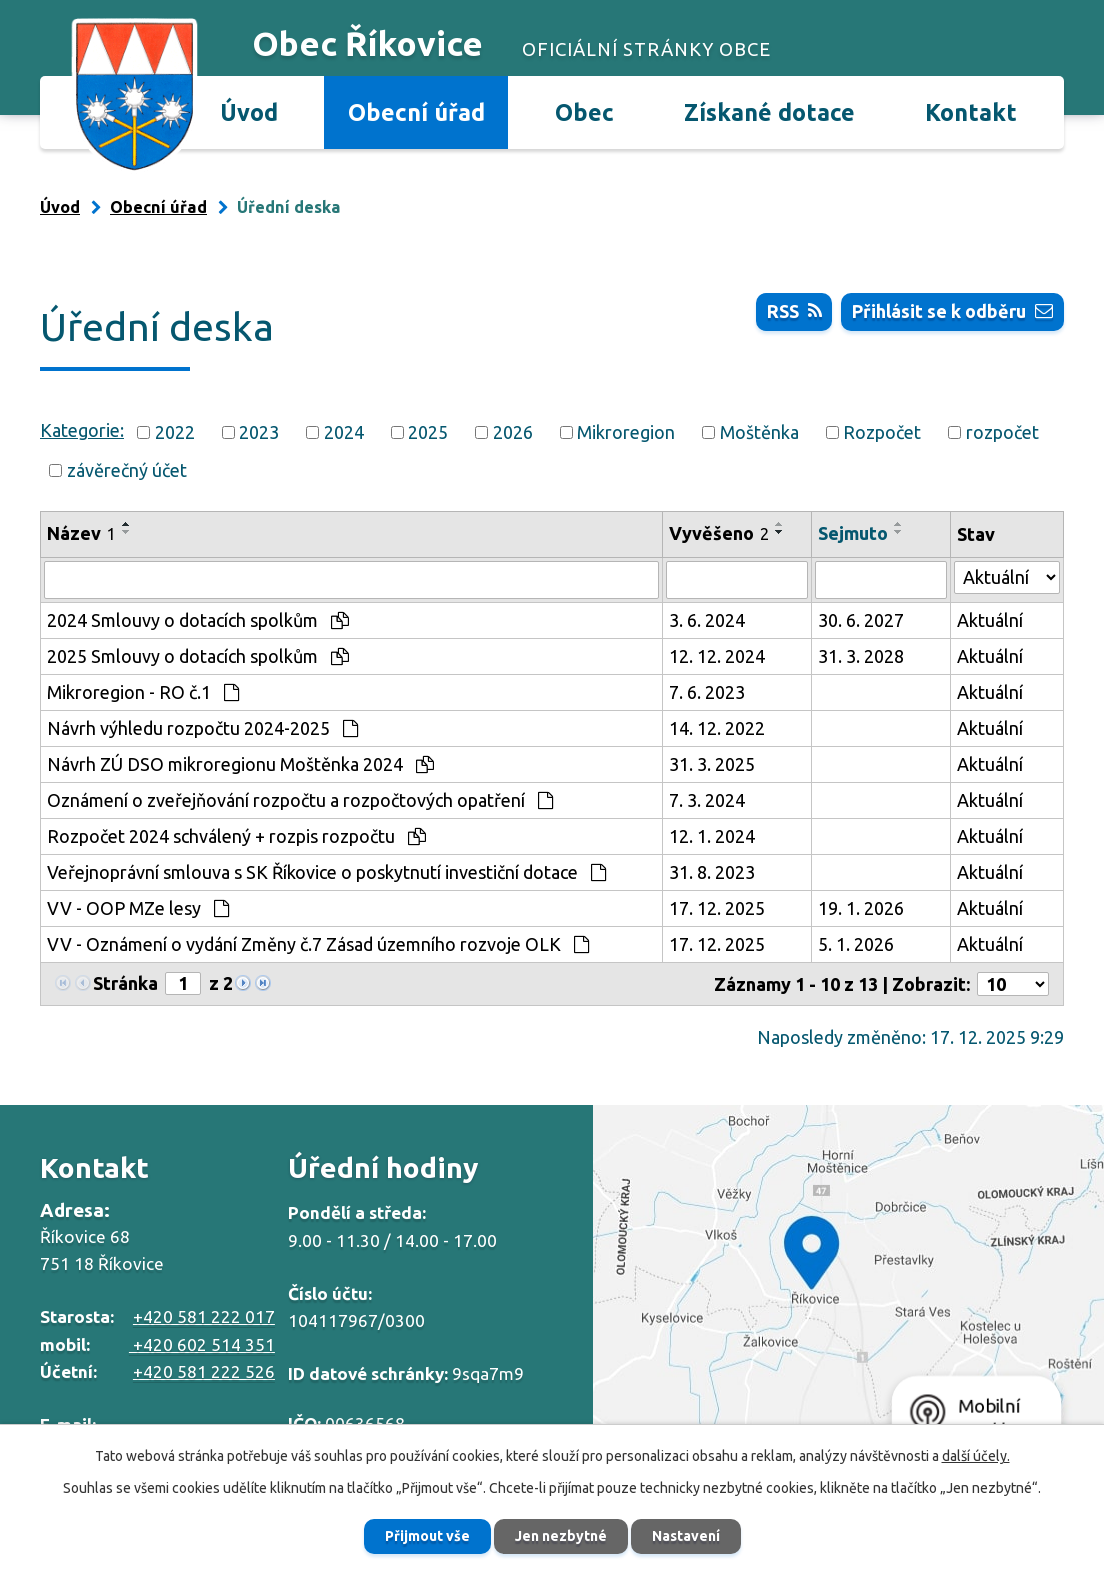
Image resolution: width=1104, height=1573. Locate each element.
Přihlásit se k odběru (952, 311)
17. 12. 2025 (717, 908)
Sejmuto (853, 533)
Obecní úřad (416, 112)
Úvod (249, 112)
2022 (175, 432)
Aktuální (990, 620)
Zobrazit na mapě (848, 1283)
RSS (794, 311)
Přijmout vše (427, 1536)
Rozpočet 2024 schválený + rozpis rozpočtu (236, 836)
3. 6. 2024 (707, 620)
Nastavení (686, 1536)
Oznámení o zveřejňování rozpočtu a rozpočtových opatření (300, 800)
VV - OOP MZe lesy (138, 908)
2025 (428, 432)
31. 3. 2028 (861, 656)
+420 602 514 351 (202, 1344)
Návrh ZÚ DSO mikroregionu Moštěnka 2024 (240, 764)
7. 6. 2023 (707, 692)
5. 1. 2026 (856, 944)
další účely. (976, 1456)
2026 (513, 432)
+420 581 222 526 (204, 1371)
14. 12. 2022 (717, 728)
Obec (584, 112)
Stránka (125, 983)
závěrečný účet (127, 470)
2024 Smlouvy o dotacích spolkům (198, 620)
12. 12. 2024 (717, 656)
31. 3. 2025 (712, 764)
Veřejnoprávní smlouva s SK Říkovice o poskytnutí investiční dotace (326, 872)
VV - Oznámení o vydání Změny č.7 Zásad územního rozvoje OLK (318, 944)
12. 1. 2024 (712, 836)
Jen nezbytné (561, 1536)
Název (81, 533)
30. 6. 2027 (861, 620)
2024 (344, 432)
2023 (259, 432)
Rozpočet (882, 432)
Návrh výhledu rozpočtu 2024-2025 (202, 728)
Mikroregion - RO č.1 (143, 692)
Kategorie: (82, 430)
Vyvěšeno (719, 533)
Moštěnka (759, 432)
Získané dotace (769, 112)
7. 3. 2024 (707, 800)
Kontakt (971, 112)
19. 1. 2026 (861, 908)
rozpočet (1002, 432)
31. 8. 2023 (712, 872)
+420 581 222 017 (204, 1316)
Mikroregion (626, 432)
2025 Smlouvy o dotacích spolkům (198, 656)
